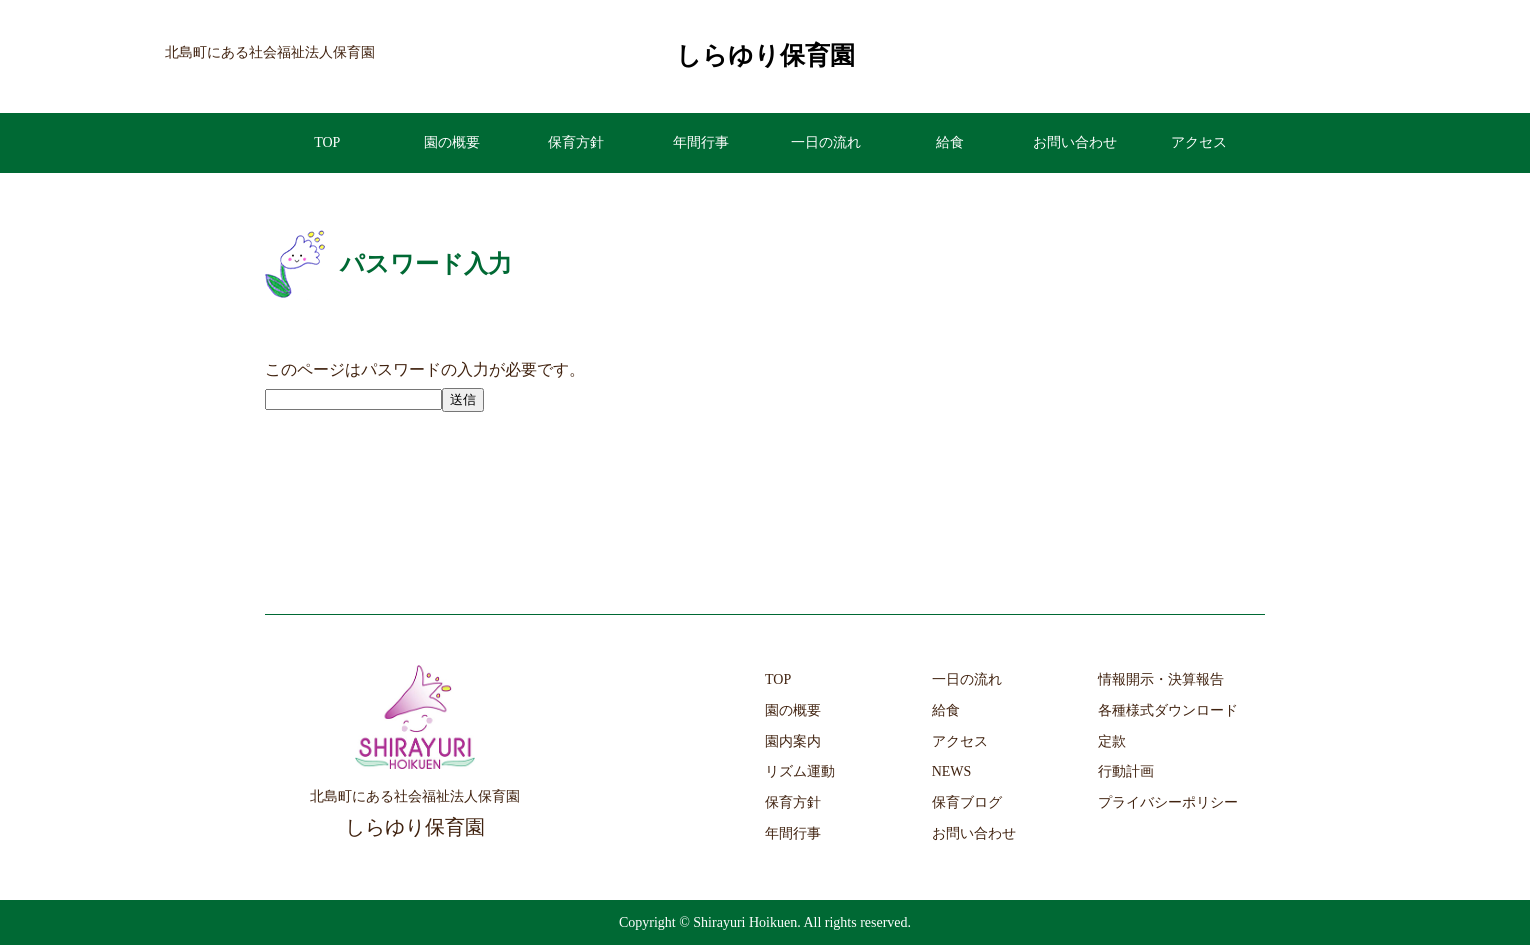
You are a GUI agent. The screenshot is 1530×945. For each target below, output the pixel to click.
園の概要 (452, 142)
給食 (950, 142)
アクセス (1199, 142)
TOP (327, 142)
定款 (1112, 741)
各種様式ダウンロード (1168, 710)
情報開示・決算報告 (1161, 679)
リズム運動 (800, 771)
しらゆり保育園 (765, 55)
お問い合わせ (1075, 142)
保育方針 (576, 142)
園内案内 (793, 741)
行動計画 (1126, 771)
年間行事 (701, 142)
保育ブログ (967, 802)
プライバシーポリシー (1168, 802)
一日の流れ (826, 142)
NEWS (952, 771)
